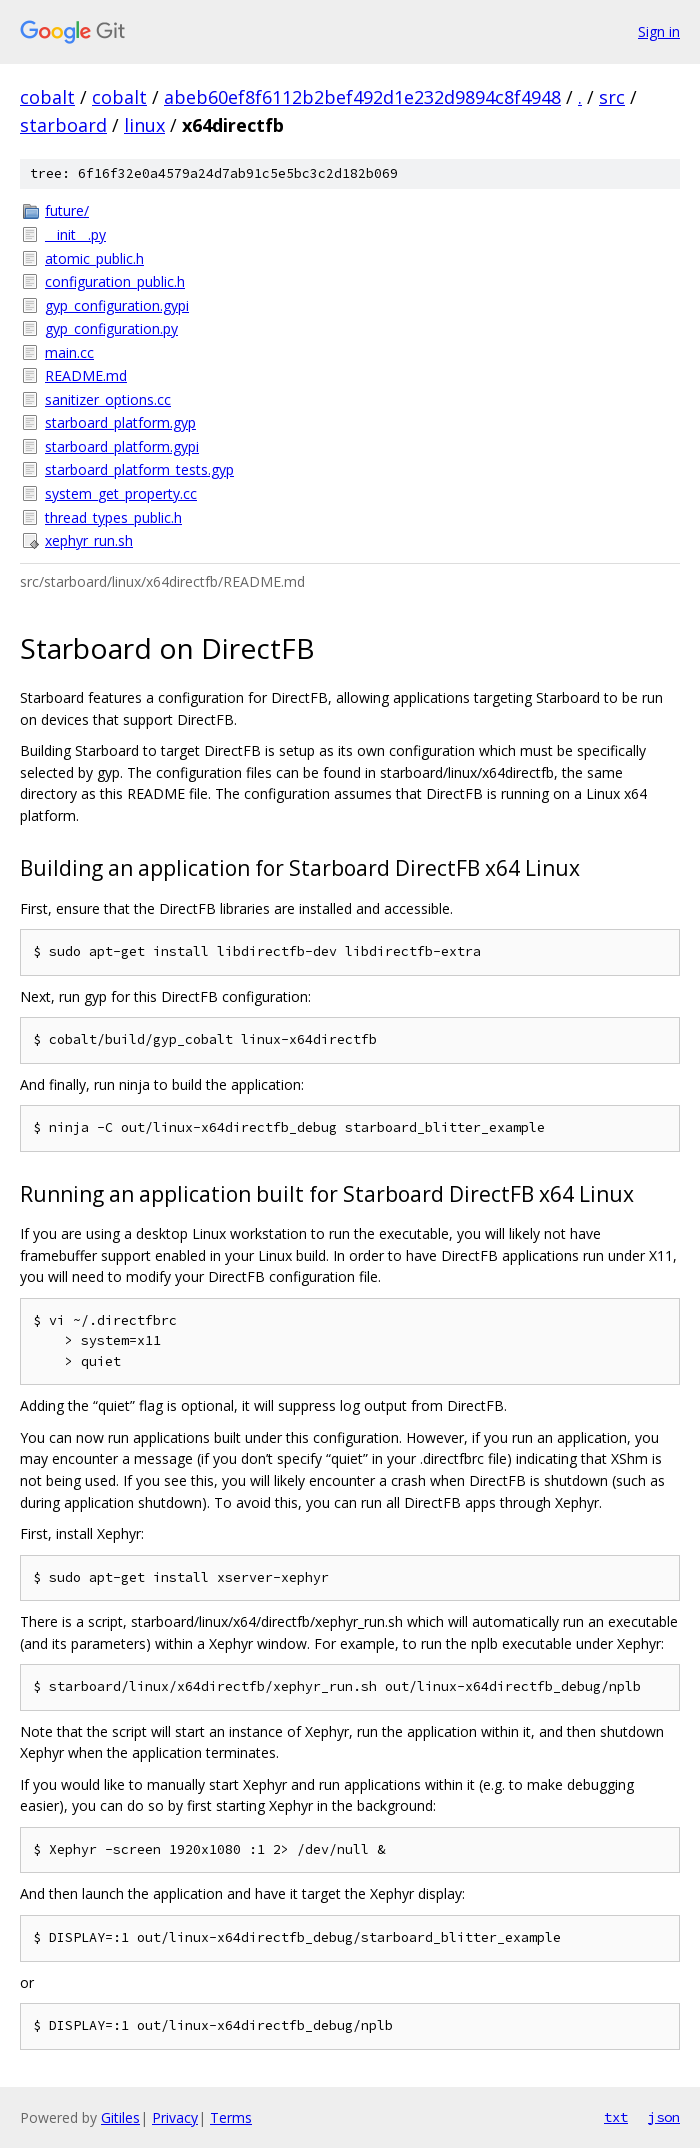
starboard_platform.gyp (120, 422)
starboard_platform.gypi (122, 446)
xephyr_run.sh (89, 540)
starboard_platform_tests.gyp (139, 469)
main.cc (69, 352)
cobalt (47, 97)
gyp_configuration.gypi (117, 305)
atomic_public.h (94, 258)
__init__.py (75, 234)
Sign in (659, 31)
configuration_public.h (115, 281)
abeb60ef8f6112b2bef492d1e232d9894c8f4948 (362, 97)
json (664, 2117)
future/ (67, 210)
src (612, 97)
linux (144, 125)
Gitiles (120, 2117)
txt (616, 2117)
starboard (63, 125)
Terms (231, 2117)
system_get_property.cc (121, 493)
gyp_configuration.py (111, 328)
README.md (86, 375)
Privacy (175, 2117)
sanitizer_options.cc (108, 399)
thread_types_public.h (113, 517)
